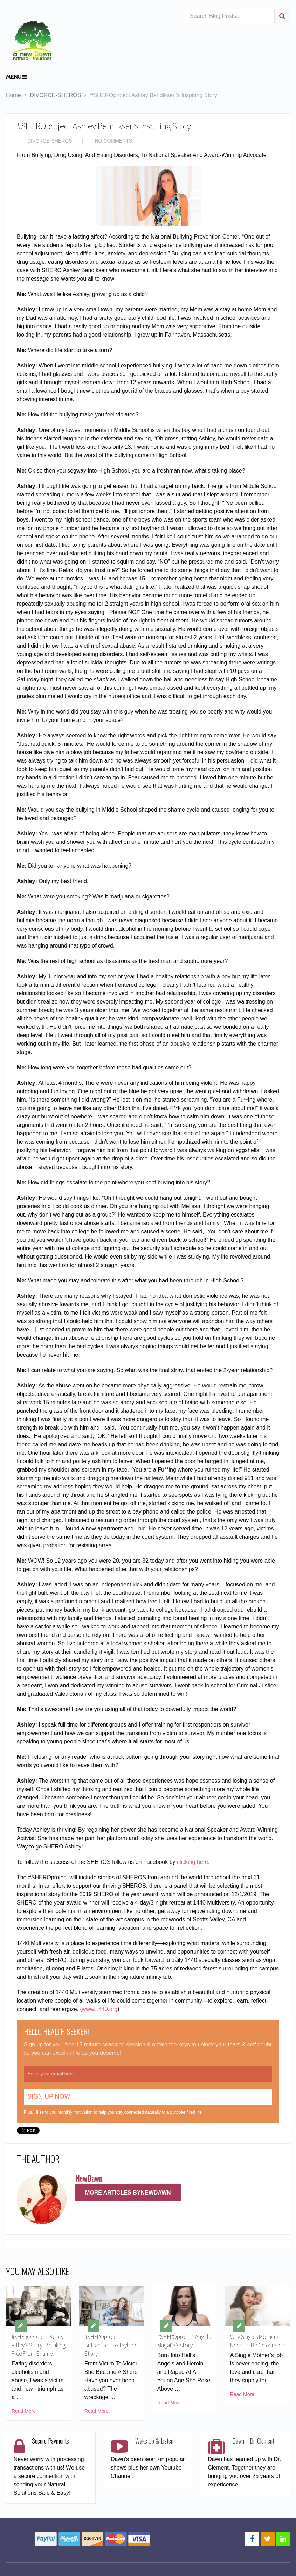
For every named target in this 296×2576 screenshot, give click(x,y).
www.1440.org (99, 2009)
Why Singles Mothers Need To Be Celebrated (256, 2345)
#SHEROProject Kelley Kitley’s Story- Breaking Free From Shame (37, 2350)
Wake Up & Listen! (155, 2450)
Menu (13, 77)
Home (13, 95)
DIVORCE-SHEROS (55, 95)
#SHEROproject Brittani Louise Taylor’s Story (104, 2345)
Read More (24, 2421)
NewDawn (88, 2178)
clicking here (192, 1862)
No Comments (113, 141)
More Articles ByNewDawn (128, 2193)
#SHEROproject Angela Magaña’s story (178, 2345)
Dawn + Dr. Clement (253, 2450)
